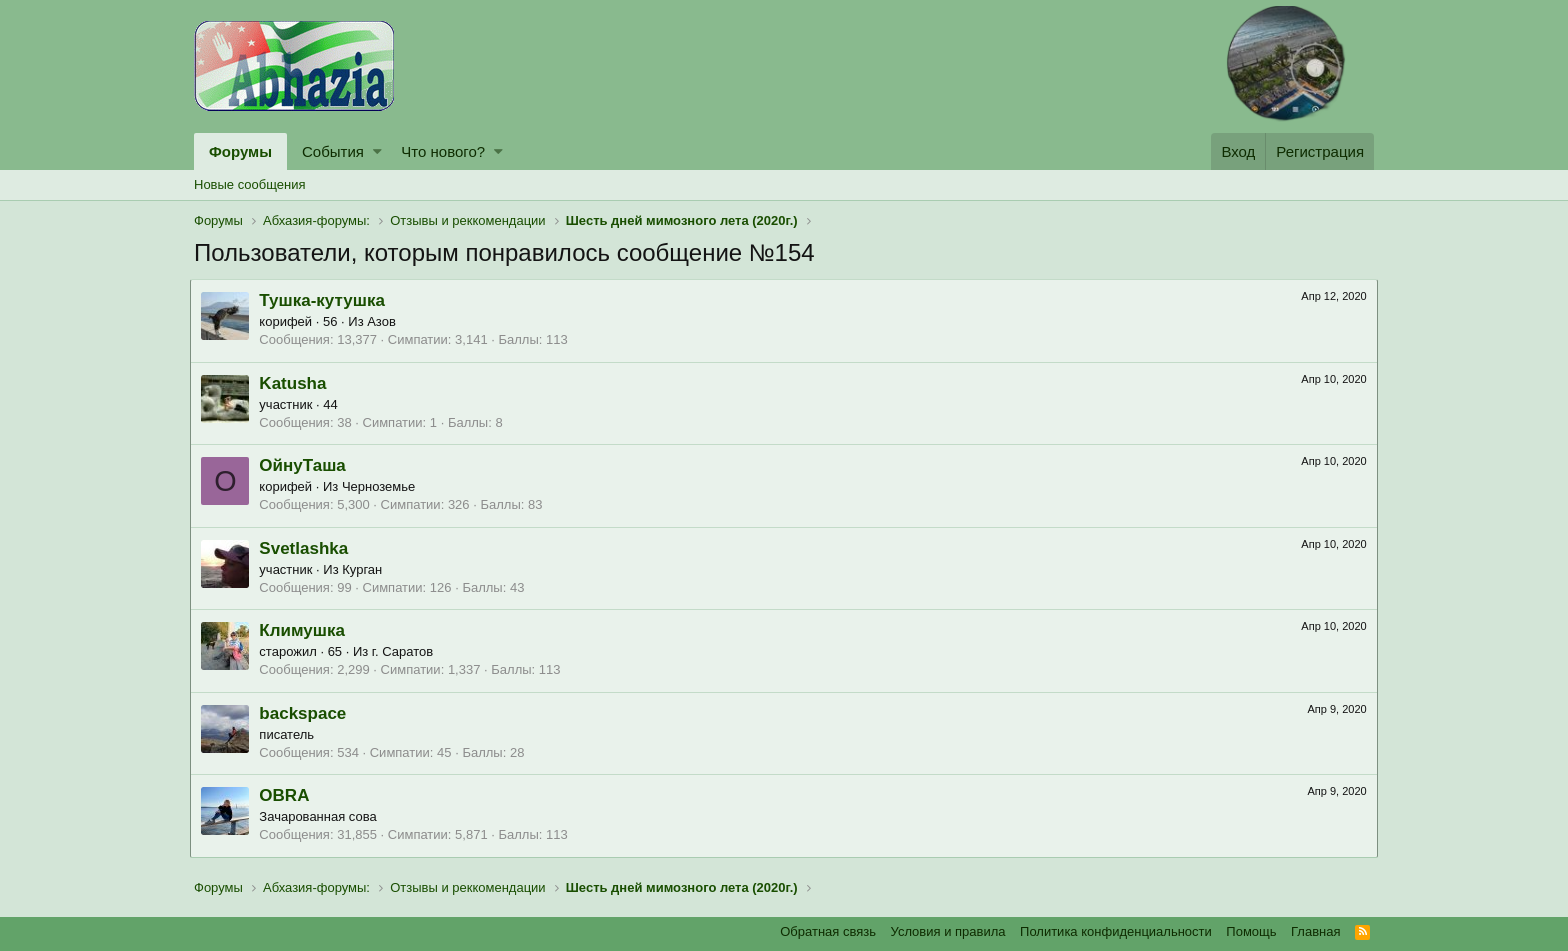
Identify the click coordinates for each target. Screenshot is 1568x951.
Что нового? (443, 151)
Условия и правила (948, 931)
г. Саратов (406, 651)
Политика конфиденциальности (1116, 931)
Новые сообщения (250, 184)
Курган (366, 569)
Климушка (306, 630)
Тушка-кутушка (326, 300)
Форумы (240, 151)
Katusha (296, 383)
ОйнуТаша (306, 465)
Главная (1315, 931)
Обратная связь (828, 931)
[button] (377, 151)
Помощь (1251, 931)
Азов (385, 321)
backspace (306, 713)
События (333, 151)
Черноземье (382, 486)
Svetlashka (307, 548)
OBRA (288, 795)
